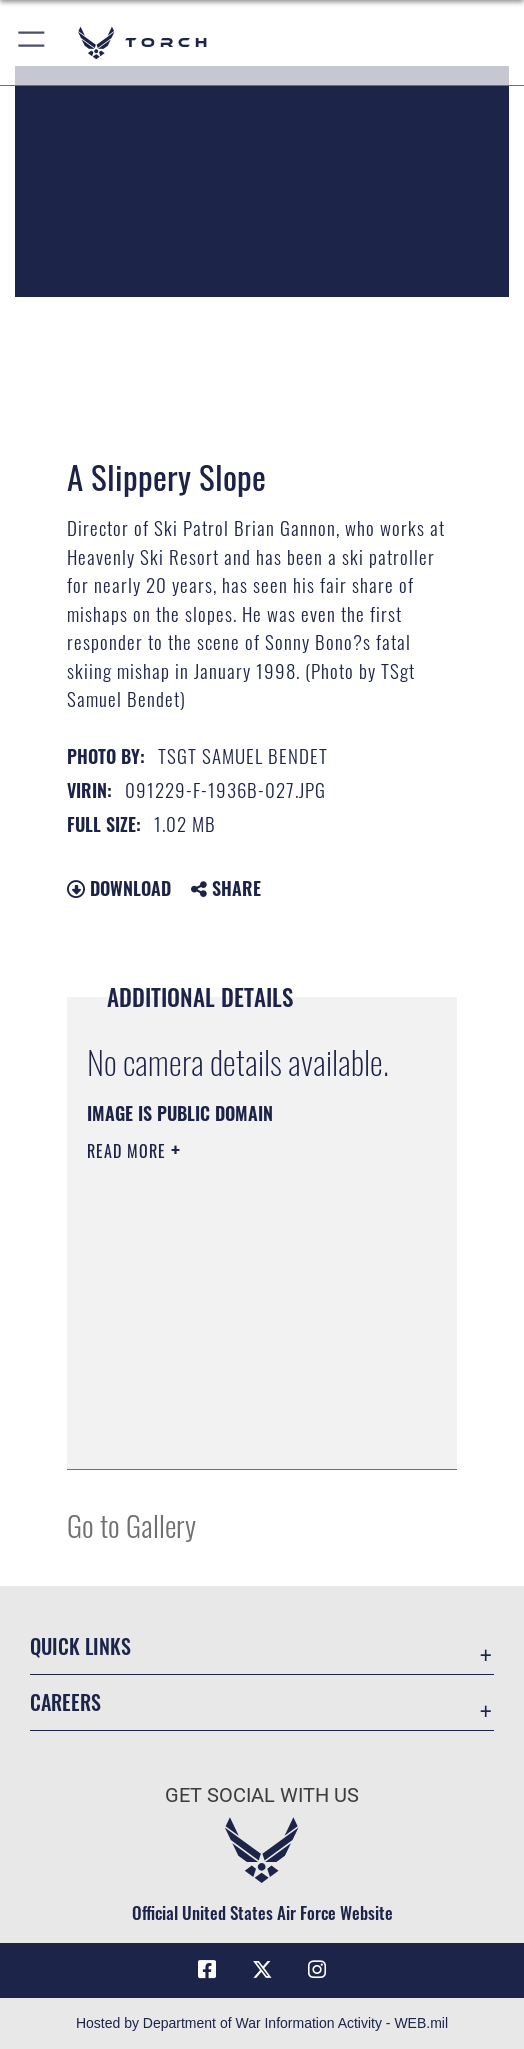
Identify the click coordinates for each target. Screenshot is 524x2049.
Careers (65, 1702)
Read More (129, 1151)
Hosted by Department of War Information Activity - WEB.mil (262, 2023)
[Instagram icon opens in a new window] (317, 1970)
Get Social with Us (262, 1795)
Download (119, 888)
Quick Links (80, 1646)
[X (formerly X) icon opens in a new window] (262, 1970)
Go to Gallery (131, 1524)
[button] (32, 42)
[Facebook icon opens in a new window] (207, 1970)
